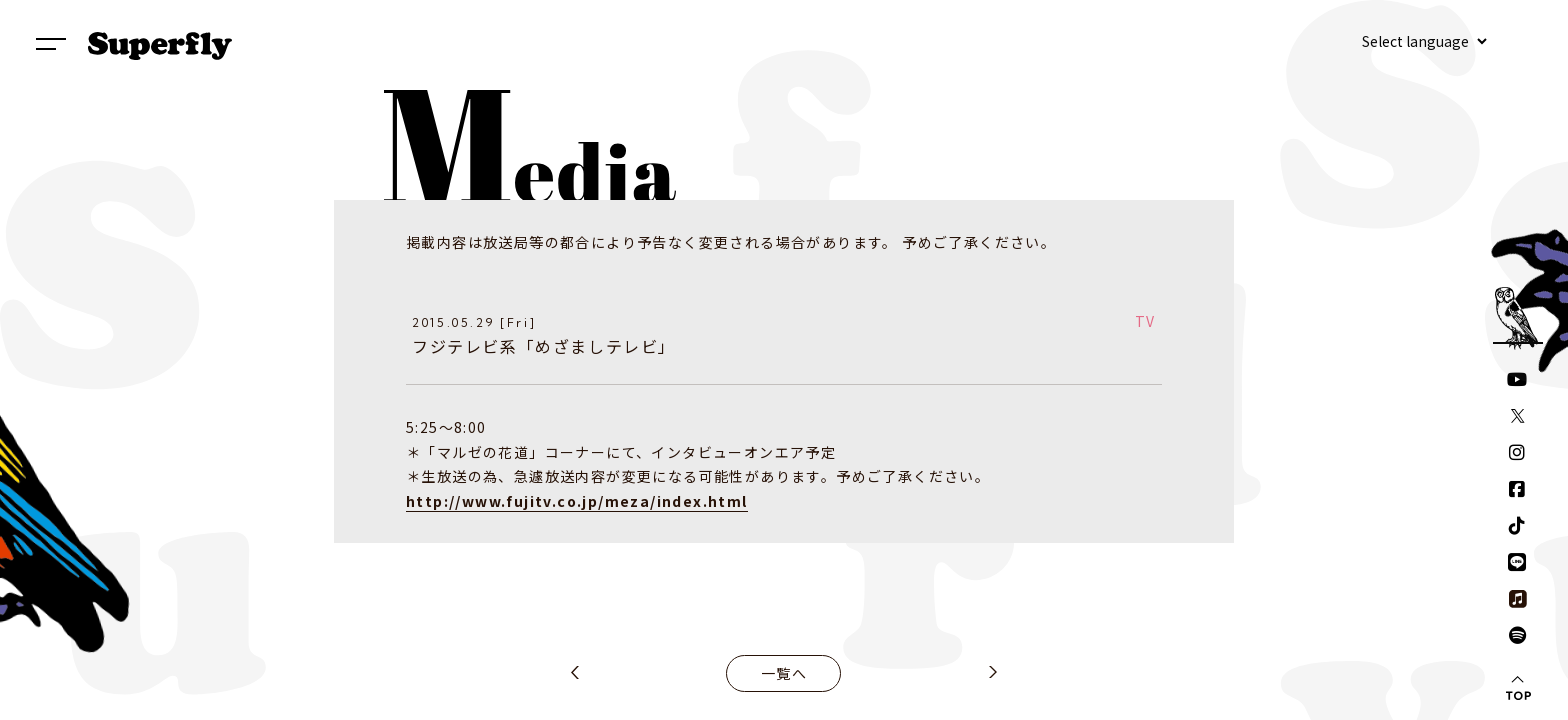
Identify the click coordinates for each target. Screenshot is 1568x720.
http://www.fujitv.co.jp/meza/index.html (577, 501)
